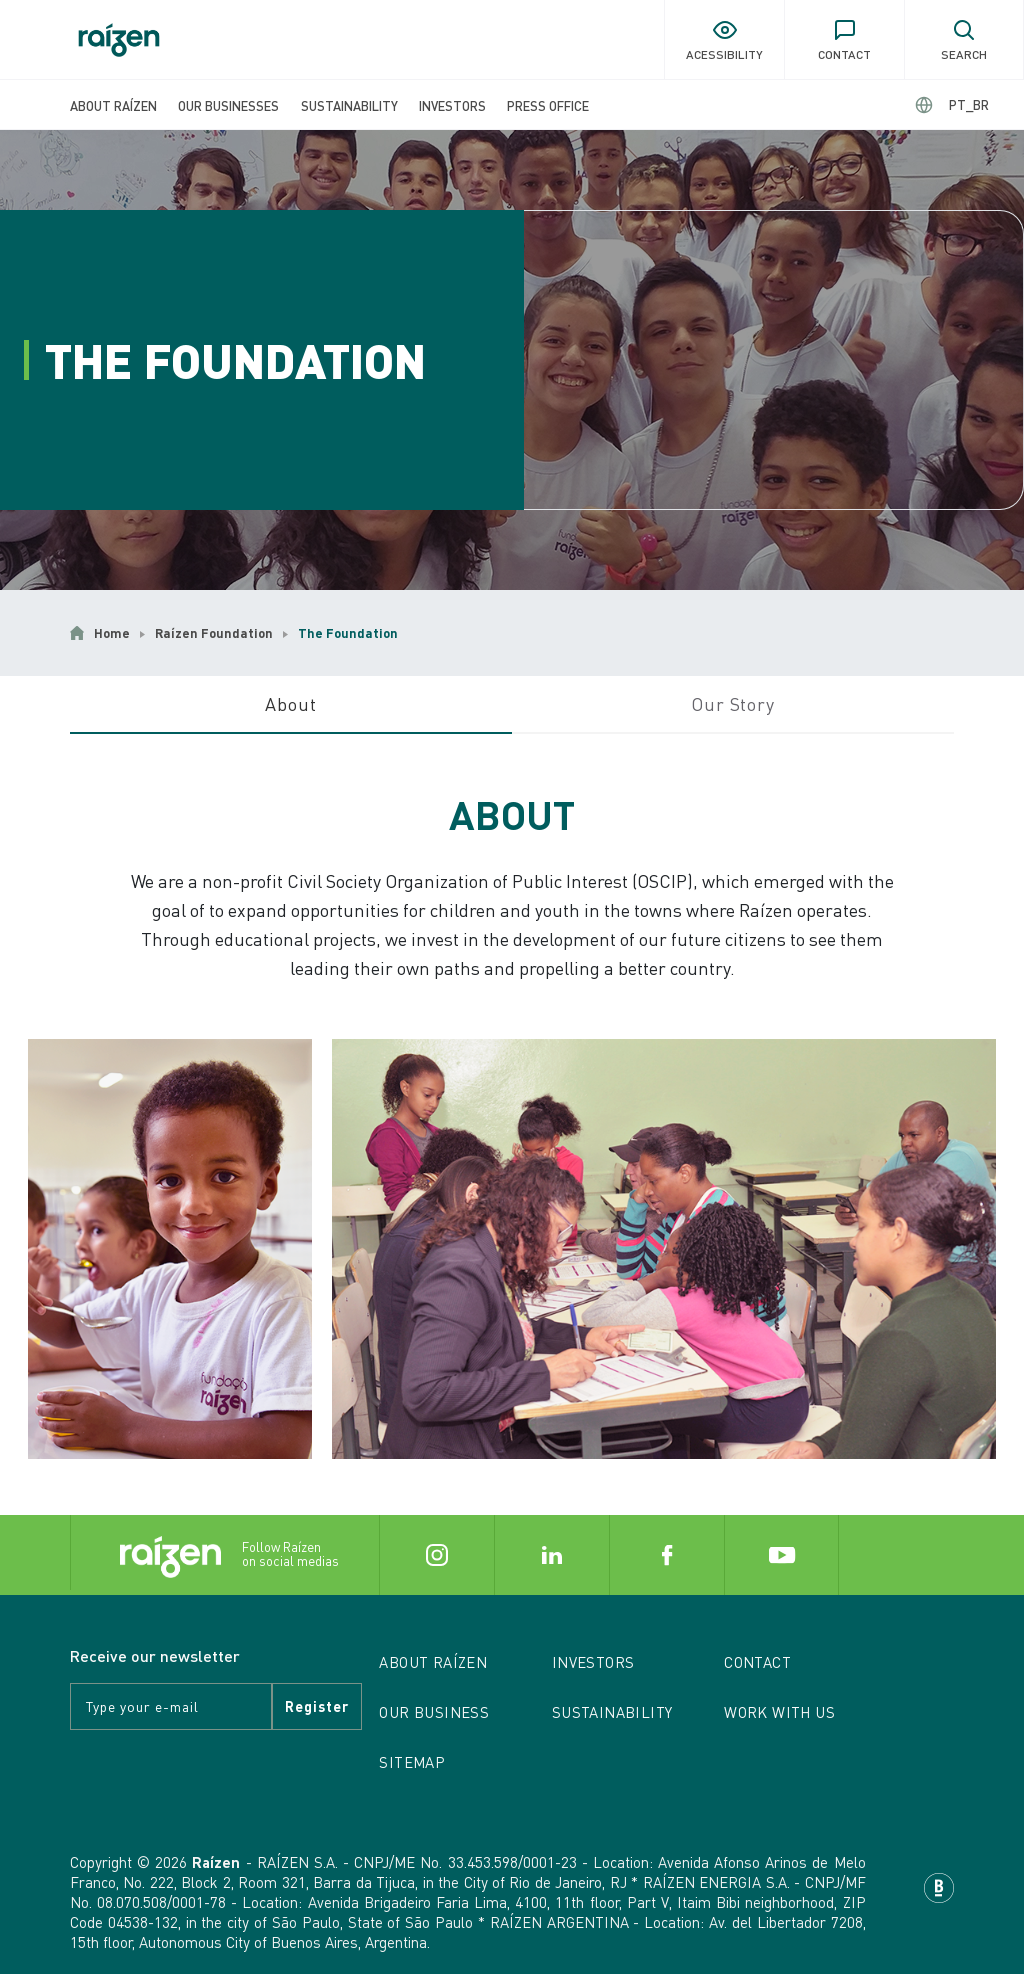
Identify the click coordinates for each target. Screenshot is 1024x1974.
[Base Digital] (939, 1888)
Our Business (434, 1712)
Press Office (548, 105)
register (317, 1706)
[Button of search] (964, 40)
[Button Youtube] (781, 1555)
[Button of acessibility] (724, 40)
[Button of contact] (844, 40)
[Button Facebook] (666, 1555)
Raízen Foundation (214, 633)
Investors (452, 105)
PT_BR (969, 104)
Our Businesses (228, 105)
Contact (757, 1662)
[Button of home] (119, 40)
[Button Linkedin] (551, 1555)
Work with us (779, 1712)
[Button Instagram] (436, 1555)
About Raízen (113, 105)
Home (112, 633)
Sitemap (412, 1762)
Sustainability (349, 105)
